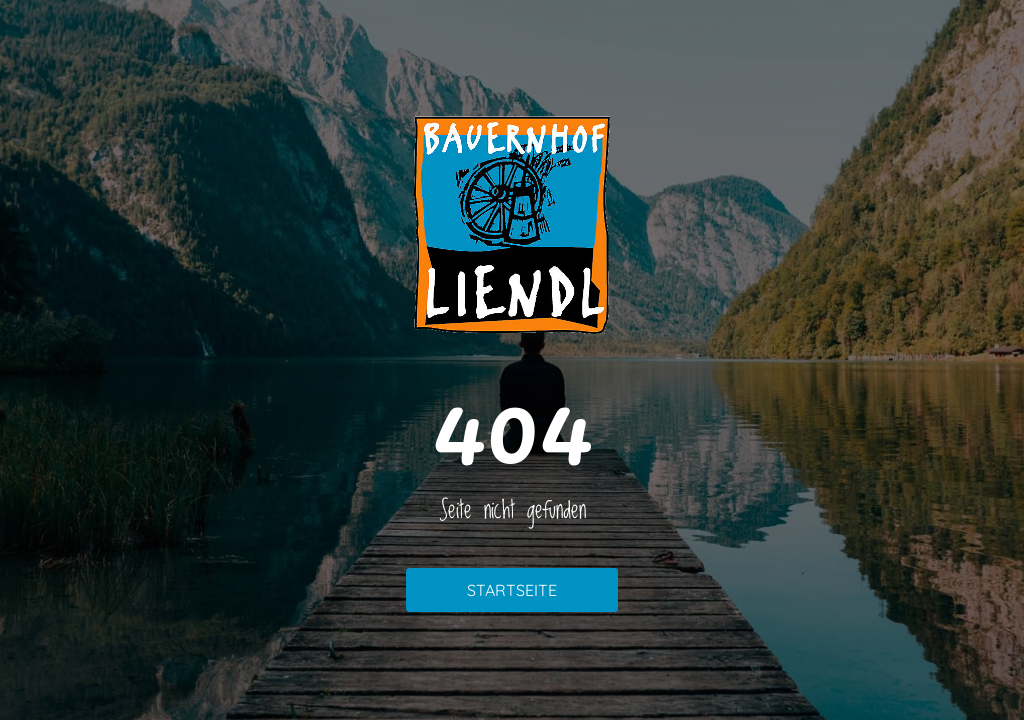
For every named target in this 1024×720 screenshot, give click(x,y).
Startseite (512, 590)
